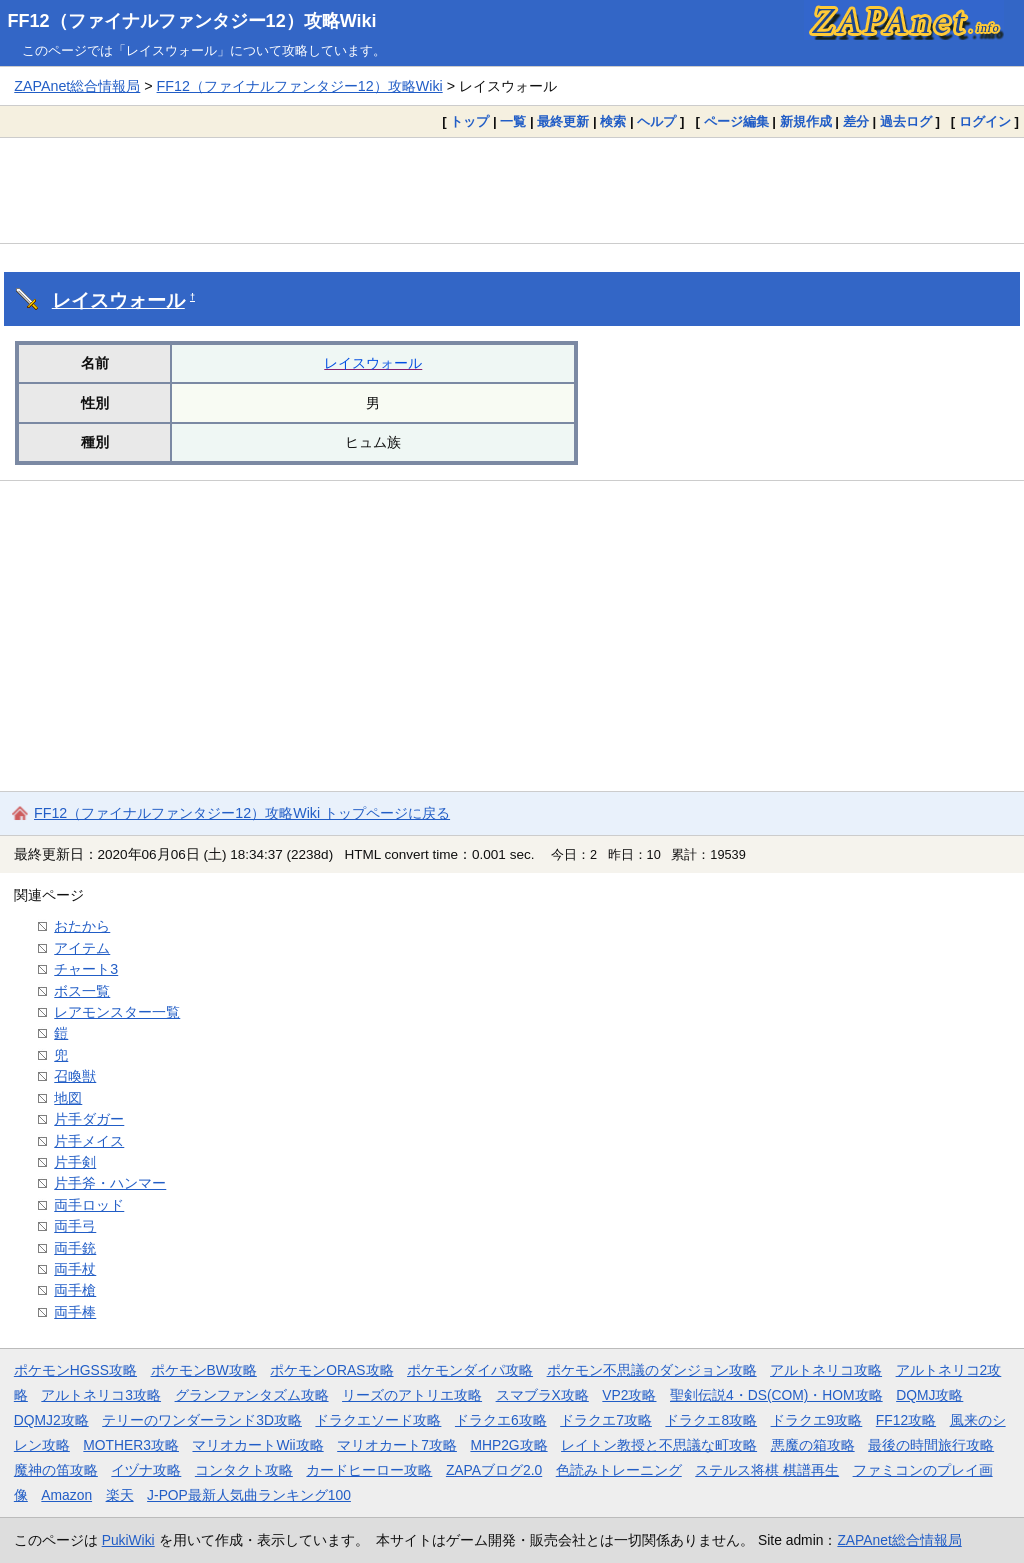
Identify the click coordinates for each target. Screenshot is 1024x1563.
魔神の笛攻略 (56, 1470)
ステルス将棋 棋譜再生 (767, 1470)
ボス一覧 (82, 991)
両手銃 (75, 1248)
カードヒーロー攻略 (369, 1470)
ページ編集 (736, 121)
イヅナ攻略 (146, 1470)
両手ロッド (89, 1205)
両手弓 (75, 1226)
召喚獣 (75, 1076)
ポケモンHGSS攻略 (75, 1370)
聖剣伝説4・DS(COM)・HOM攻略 (776, 1395)
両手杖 (75, 1269)
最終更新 (563, 121)
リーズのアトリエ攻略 (412, 1395)
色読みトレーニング (619, 1470)
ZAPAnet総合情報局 (77, 86)
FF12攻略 (906, 1420)
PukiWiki (128, 1540)
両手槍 (75, 1290)
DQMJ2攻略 (51, 1420)
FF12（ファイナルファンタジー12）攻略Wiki (192, 21)
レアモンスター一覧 (117, 1012)
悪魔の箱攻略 (813, 1445)
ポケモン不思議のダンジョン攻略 (652, 1370)
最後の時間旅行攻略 (931, 1445)
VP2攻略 (629, 1395)
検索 (613, 121)
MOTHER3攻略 (131, 1445)
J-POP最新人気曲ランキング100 (249, 1495)
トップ (469, 121)
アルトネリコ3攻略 (101, 1395)
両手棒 (75, 1312)
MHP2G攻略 (508, 1445)
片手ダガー (89, 1119)
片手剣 (75, 1162)
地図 (68, 1098)
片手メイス (89, 1141)
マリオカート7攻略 (397, 1445)
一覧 (513, 121)
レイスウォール (118, 300)
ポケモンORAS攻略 (331, 1370)
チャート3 (86, 969)
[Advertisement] (512, 190)
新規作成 (806, 121)
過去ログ (906, 121)
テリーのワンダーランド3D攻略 (202, 1420)
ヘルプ (656, 121)
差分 (856, 121)
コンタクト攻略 (244, 1470)
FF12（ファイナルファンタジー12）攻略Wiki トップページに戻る (242, 813)
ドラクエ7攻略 (606, 1420)
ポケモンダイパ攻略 (470, 1370)
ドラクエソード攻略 (378, 1420)
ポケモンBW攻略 (204, 1370)
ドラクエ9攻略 (817, 1420)
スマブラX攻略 (542, 1395)
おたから (82, 926)
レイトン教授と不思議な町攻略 (659, 1445)
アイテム (82, 948)
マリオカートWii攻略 (257, 1445)
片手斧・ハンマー (110, 1183)
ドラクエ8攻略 (711, 1420)
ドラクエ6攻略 (501, 1420)
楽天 (120, 1495)
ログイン (985, 121)
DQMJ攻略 (929, 1395)
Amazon (66, 1495)
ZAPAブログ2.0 (494, 1470)
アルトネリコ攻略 (826, 1370)
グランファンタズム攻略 (252, 1395)
